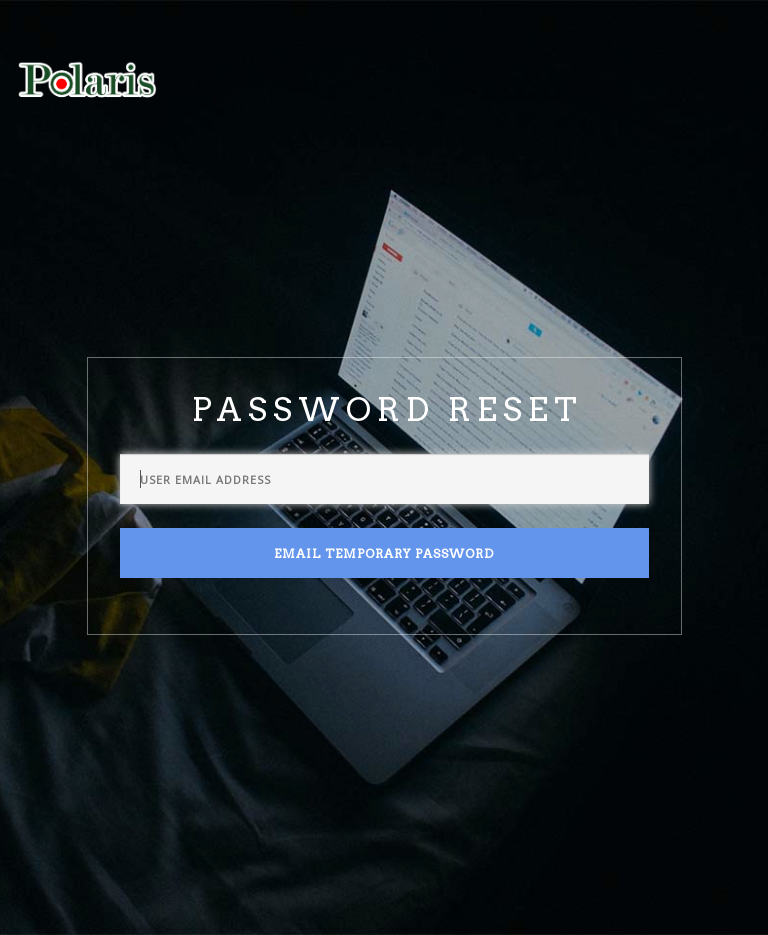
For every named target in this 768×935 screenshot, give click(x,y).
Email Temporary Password (384, 553)
